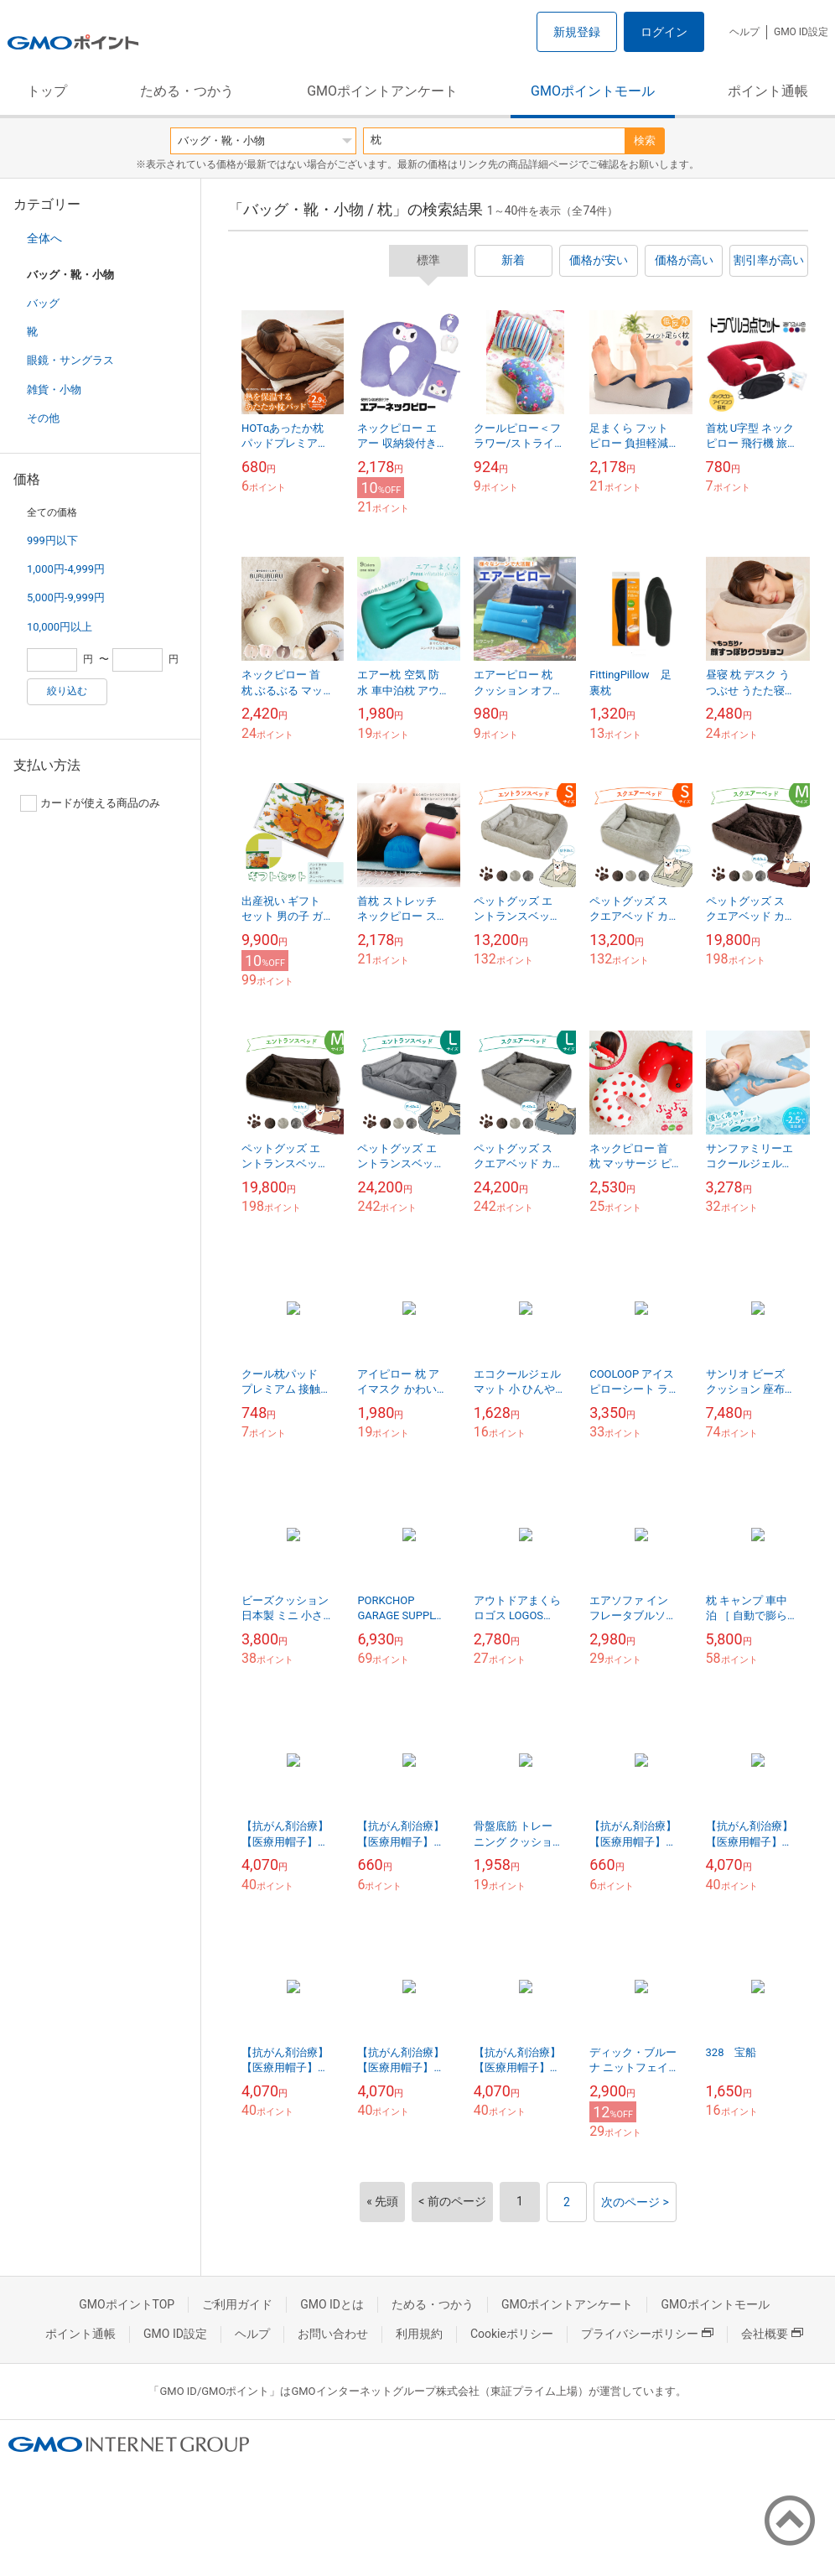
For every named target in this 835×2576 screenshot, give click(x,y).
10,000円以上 (59, 627)
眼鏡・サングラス (70, 360)
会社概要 (772, 2333)
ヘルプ (744, 32)
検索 (645, 140)
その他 (43, 418)
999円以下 (52, 540)
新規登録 (576, 32)
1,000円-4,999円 (66, 569)
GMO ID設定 (801, 32)
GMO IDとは (332, 2304)
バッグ (43, 303)
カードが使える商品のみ (90, 803)
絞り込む (67, 691)
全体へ (44, 238)
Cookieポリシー (511, 2333)
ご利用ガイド (237, 2304)
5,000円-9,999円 (66, 597)
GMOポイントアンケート (382, 91)
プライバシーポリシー (647, 2333)
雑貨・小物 (54, 389)
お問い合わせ (333, 2333)
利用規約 (419, 2333)
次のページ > (635, 2202)
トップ (47, 91)
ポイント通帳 (768, 91)
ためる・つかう (187, 91)
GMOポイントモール (593, 91)
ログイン (664, 32)
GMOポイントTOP (126, 2304)
